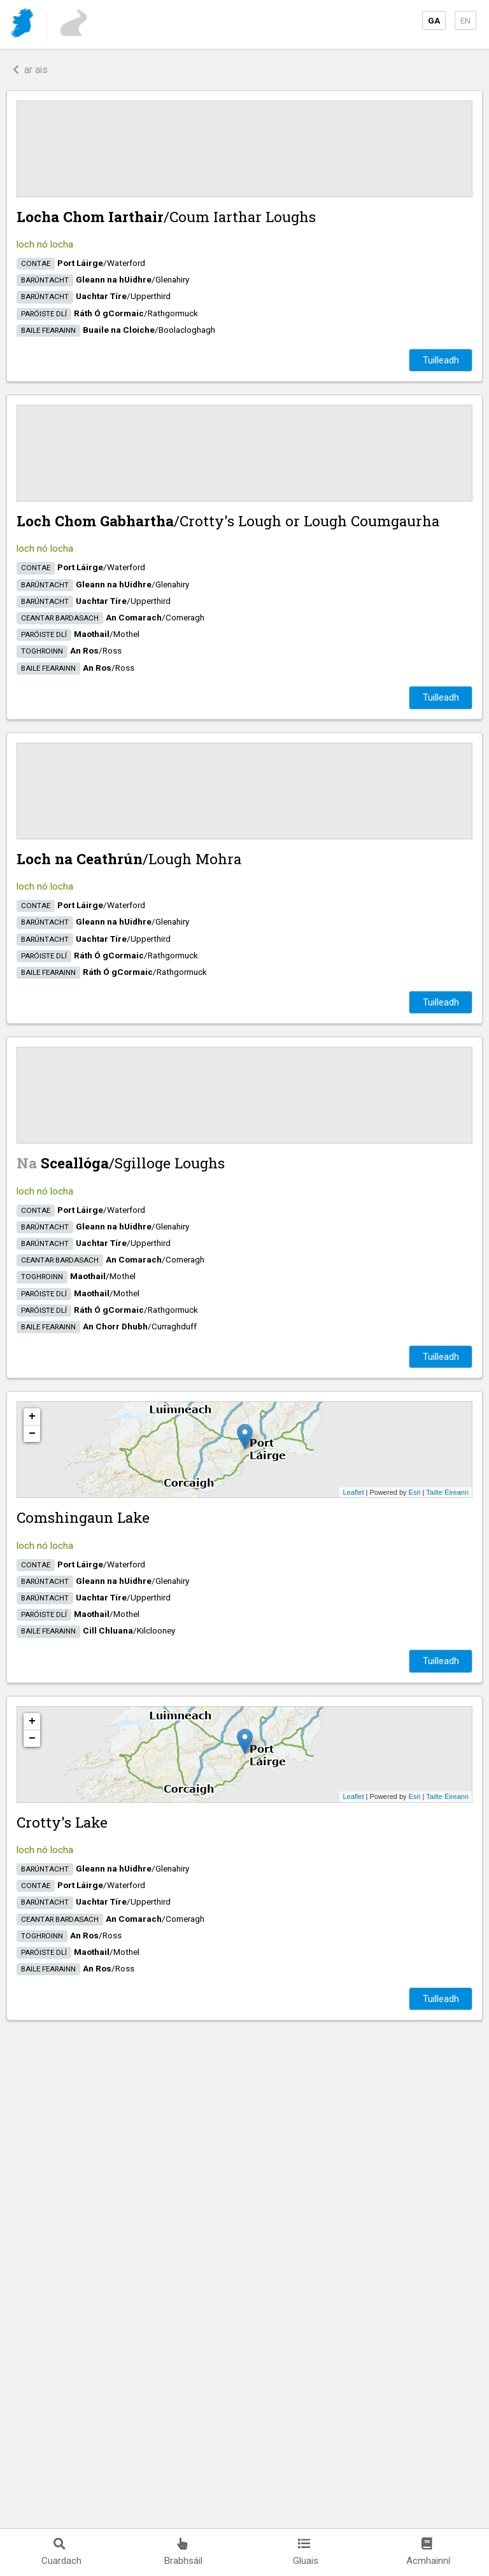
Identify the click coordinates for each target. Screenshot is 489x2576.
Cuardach (61, 2552)
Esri (415, 1492)
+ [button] (32, 1416)
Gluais (305, 2552)
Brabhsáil (183, 2552)
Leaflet (353, 1492)
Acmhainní (428, 2552)
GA (434, 20)
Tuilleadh (441, 360)
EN (465, 20)
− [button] (32, 1433)
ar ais (30, 70)
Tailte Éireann (447, 1492)
